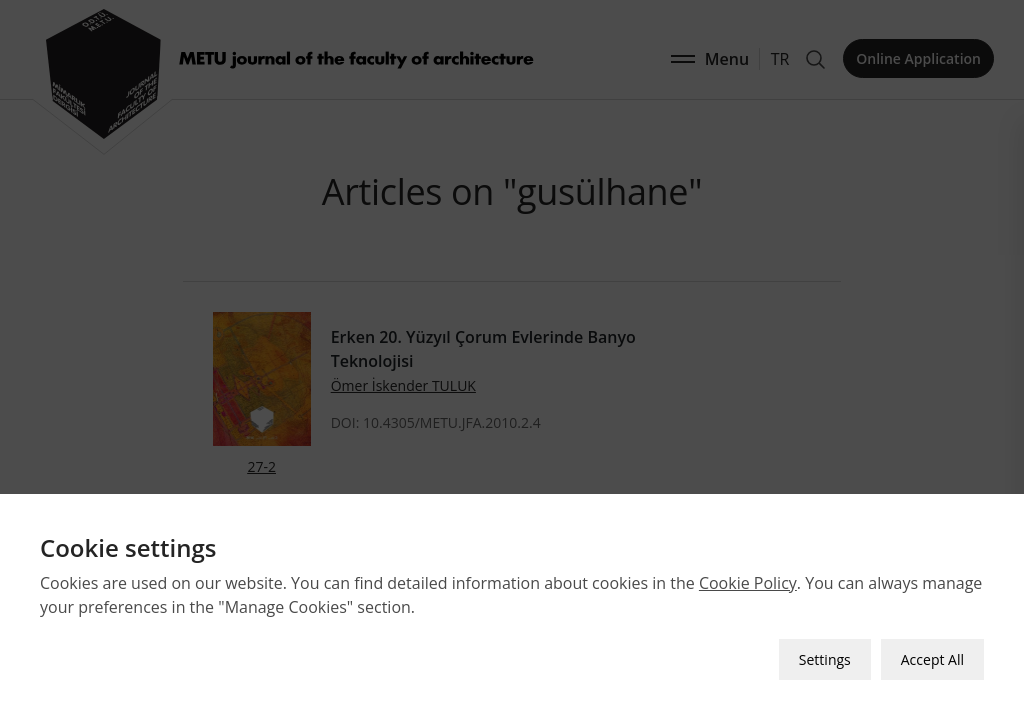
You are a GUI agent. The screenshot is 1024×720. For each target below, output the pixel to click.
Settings (825, 659)
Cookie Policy (748, 583)
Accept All (932, 659)
